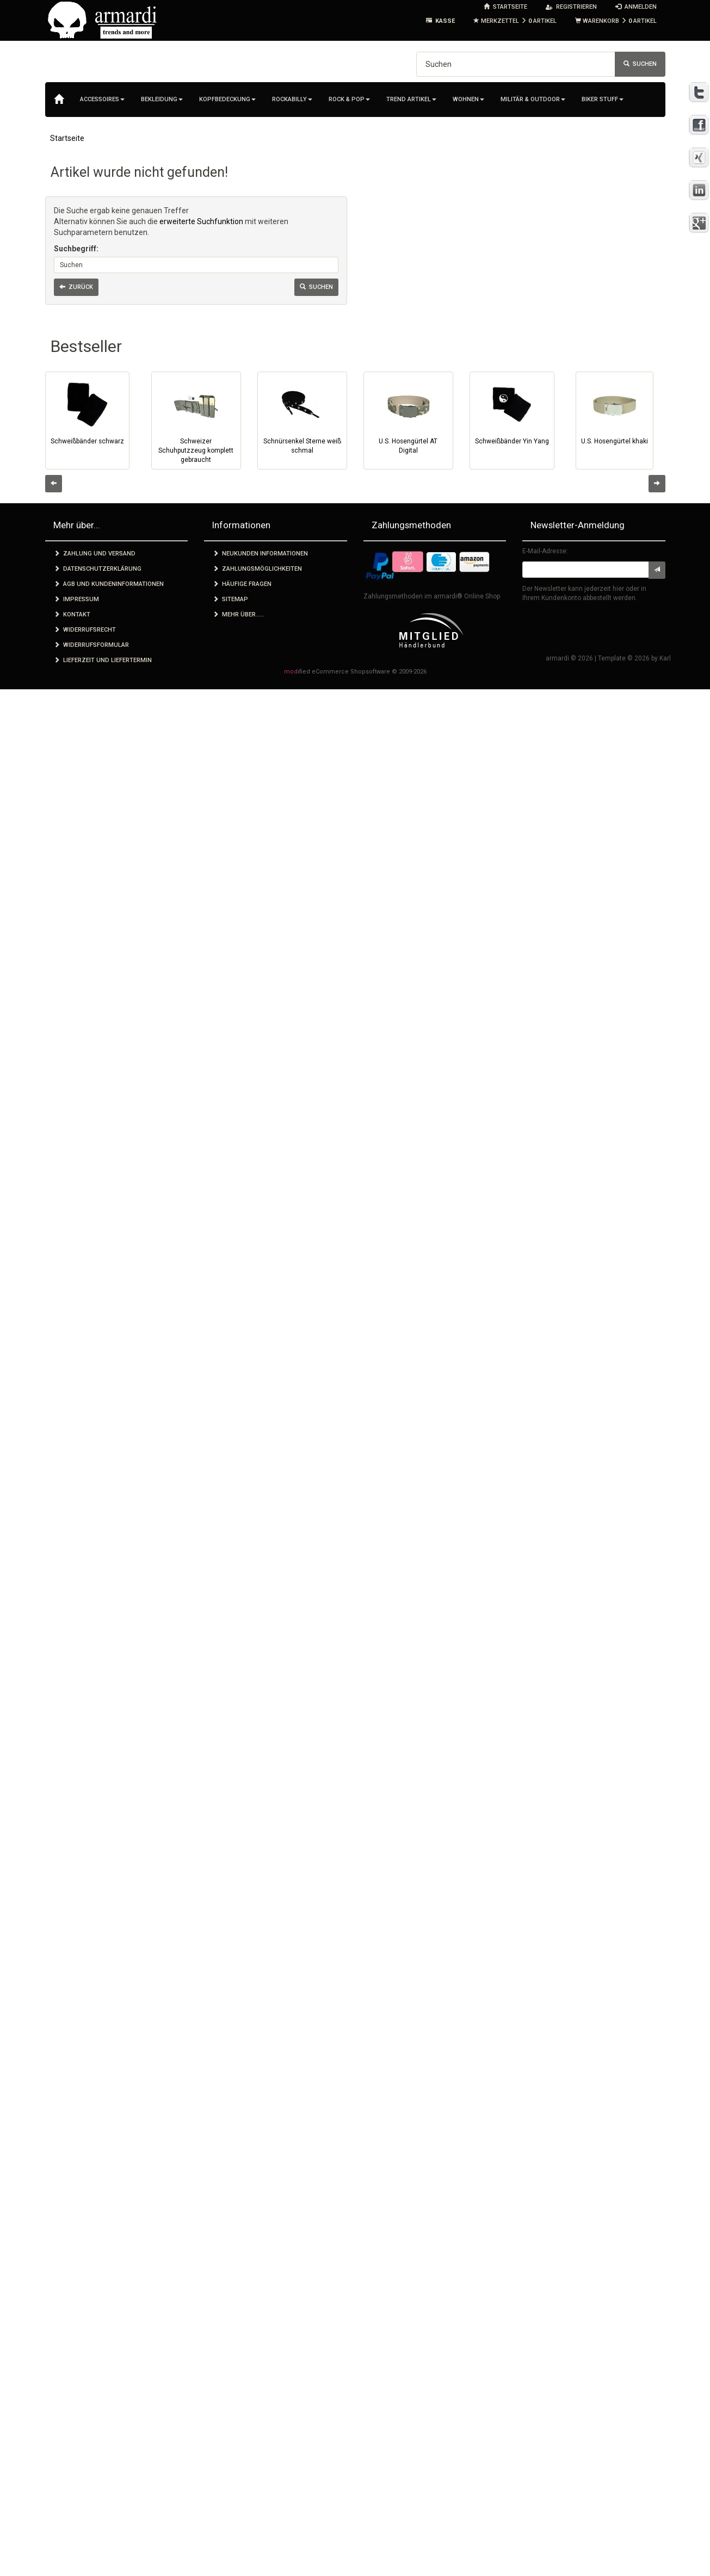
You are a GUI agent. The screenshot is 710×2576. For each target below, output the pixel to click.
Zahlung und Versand (94, 553)
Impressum (76, 599)
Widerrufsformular (91, 644)
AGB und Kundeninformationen (109, 584)
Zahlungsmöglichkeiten (257, 568)
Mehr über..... (238, 614)
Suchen (640, 63)
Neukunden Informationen (260, 553)
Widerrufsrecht (85, 629)
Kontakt (72, 614)
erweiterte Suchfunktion (201, 221)
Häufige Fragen (242, 584)
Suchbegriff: (76, 248)
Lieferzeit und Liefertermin (103, 660)
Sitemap (230, 599)
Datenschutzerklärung (97, 568)
